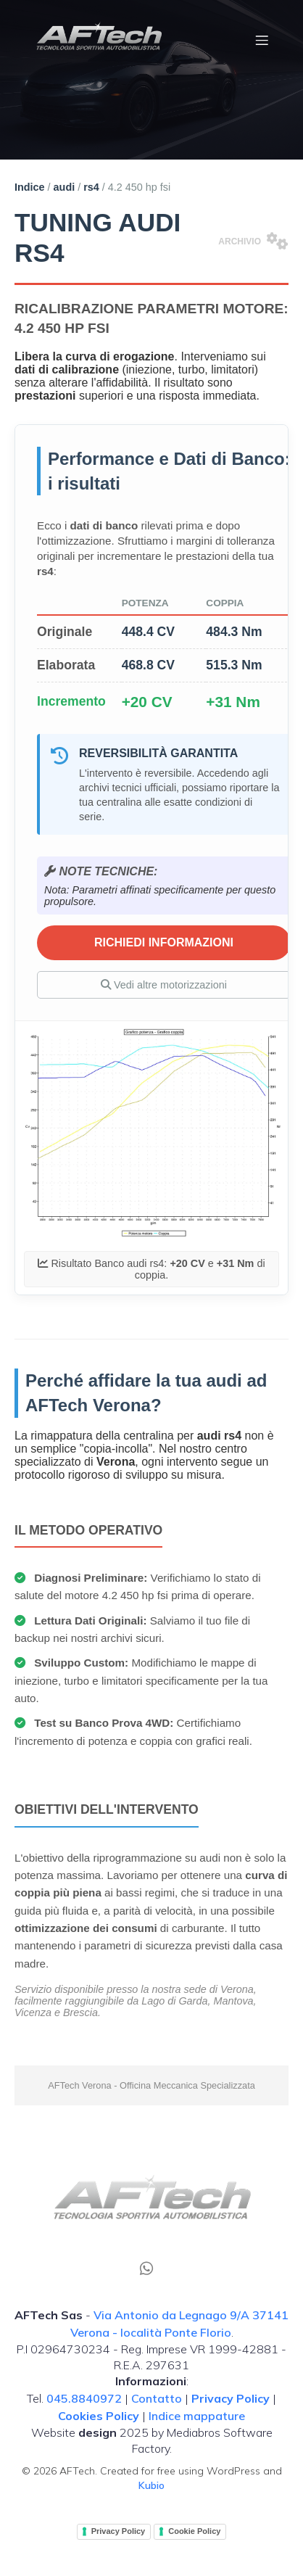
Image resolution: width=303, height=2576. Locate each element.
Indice (29, 187)
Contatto (156, 2398)
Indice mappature (197, 2415)
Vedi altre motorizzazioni (164, 985)
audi (64, 187)
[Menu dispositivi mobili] (261, 40)
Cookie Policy (194, 2531)
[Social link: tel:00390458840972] (152, 2267)
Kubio (151, 2485)
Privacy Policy (118, 2531)
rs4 (91, 187)
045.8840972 (84, 2398)
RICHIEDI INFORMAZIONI (163, 942)
